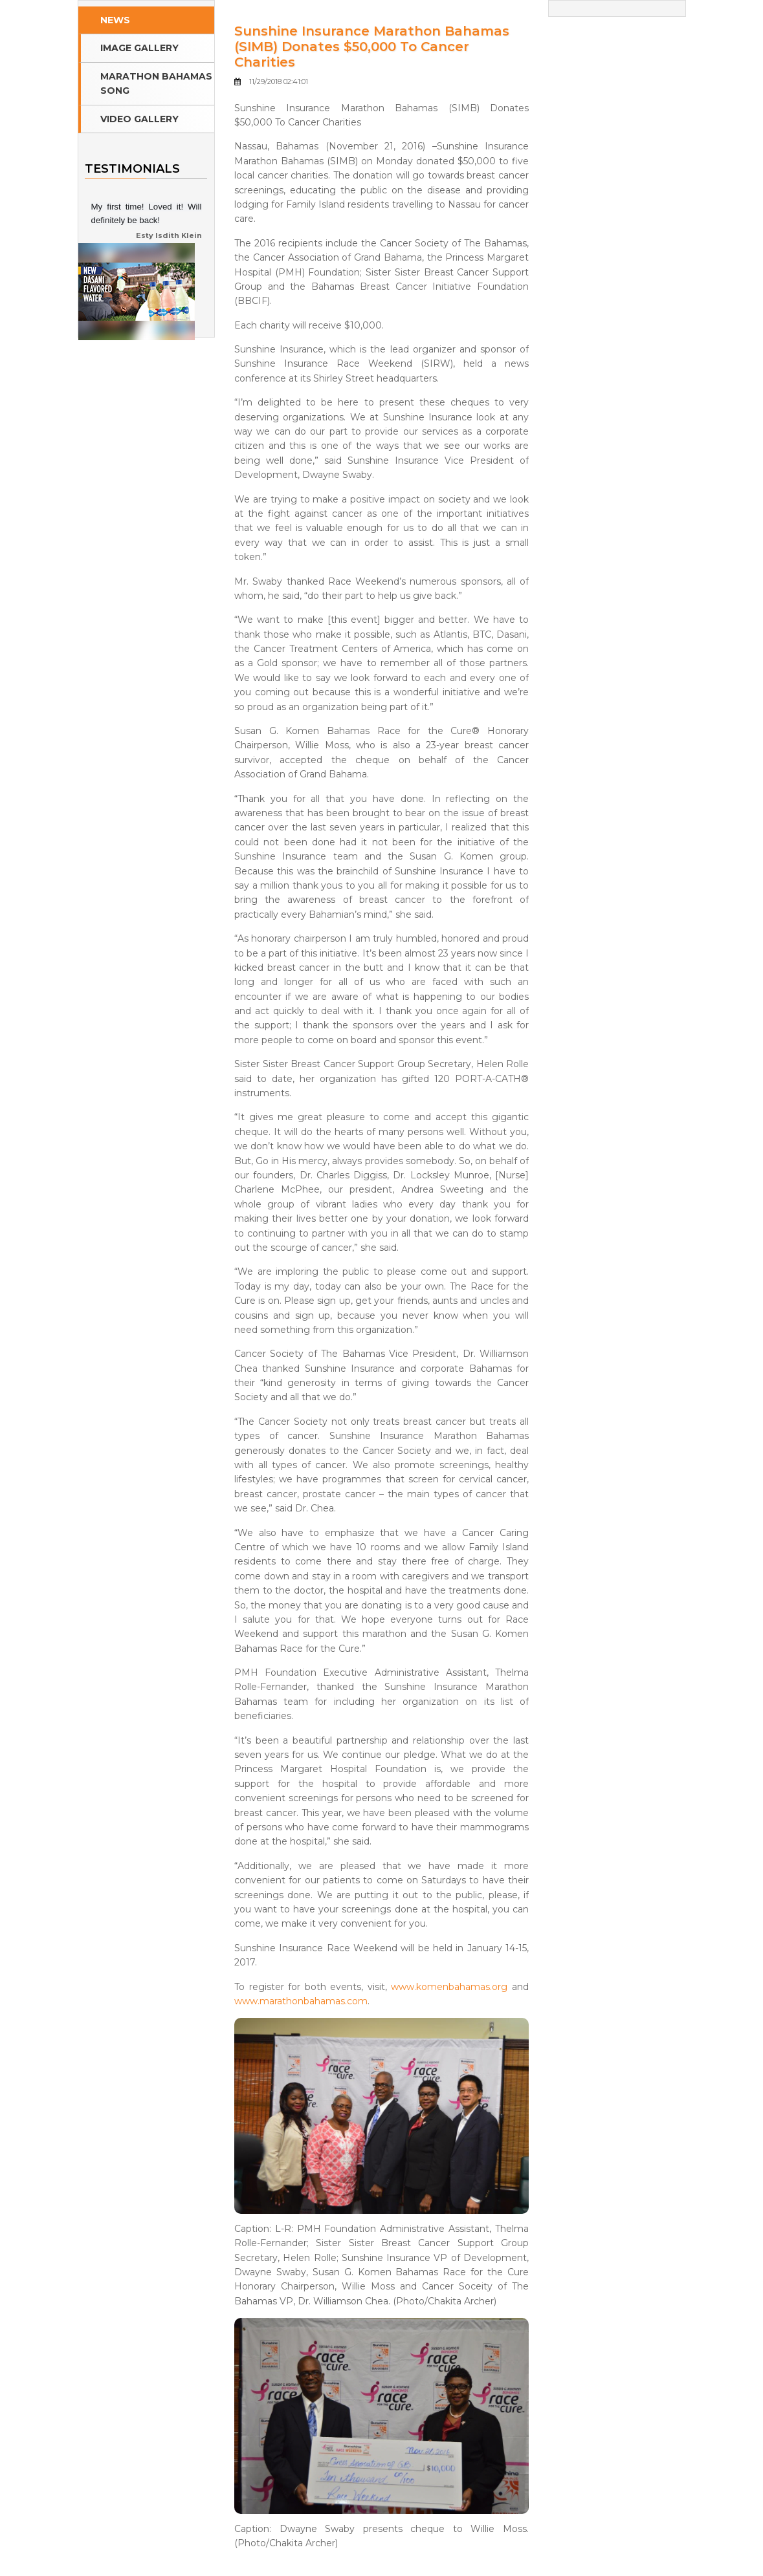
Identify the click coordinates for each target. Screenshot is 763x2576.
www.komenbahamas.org (449, 1987)
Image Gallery (139, 48)
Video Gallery (139, 119)
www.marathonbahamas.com (301, 2001)
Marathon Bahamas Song (156, 83)
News (115, 20)
